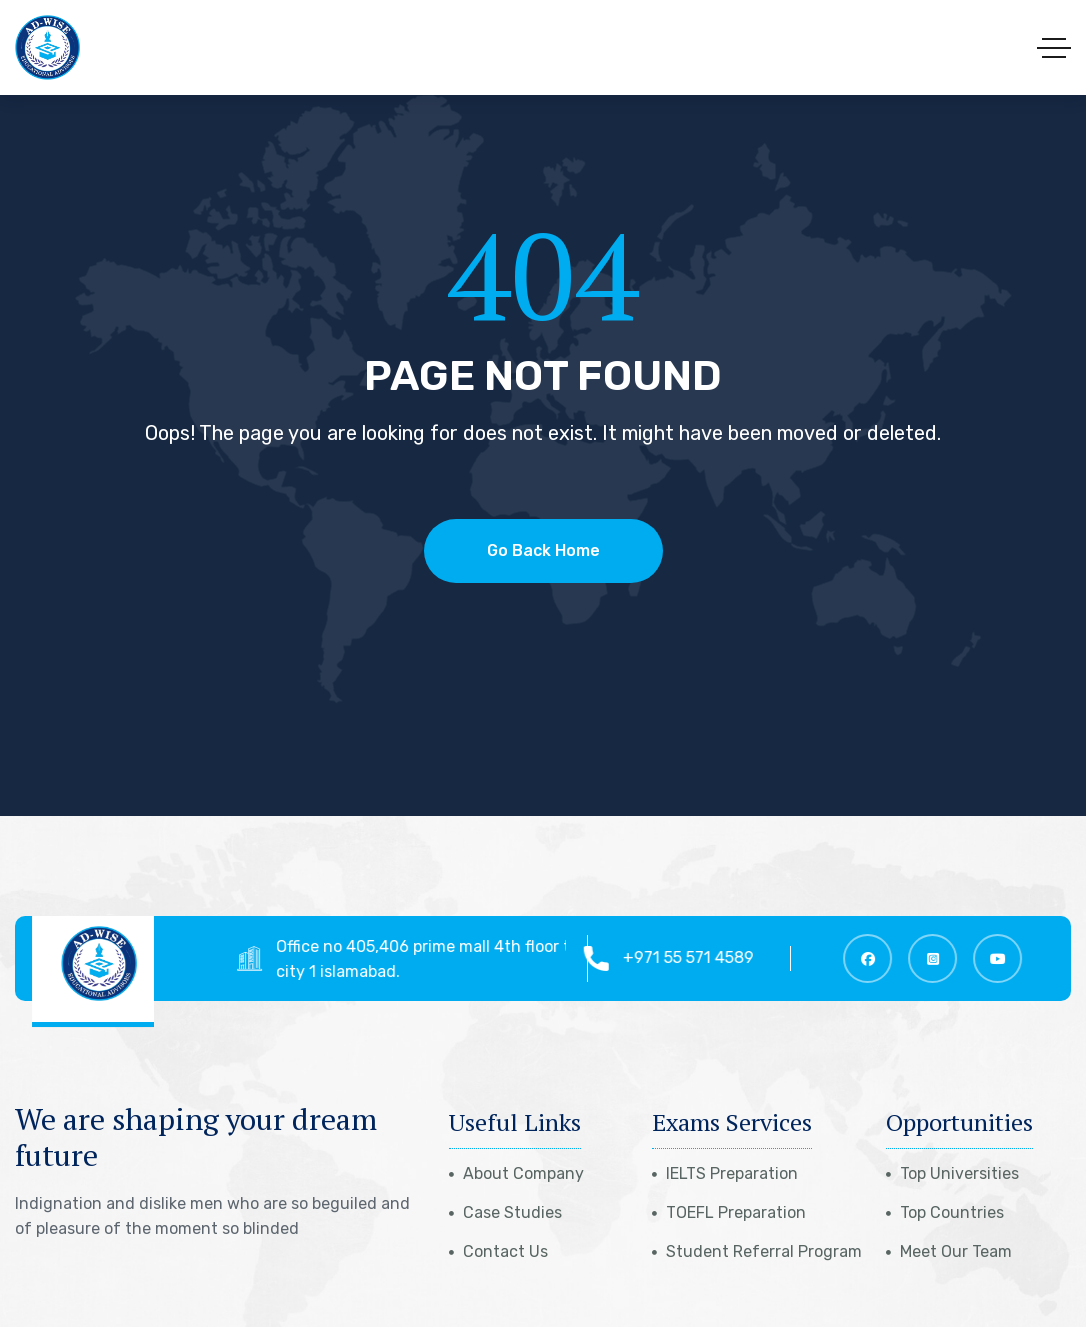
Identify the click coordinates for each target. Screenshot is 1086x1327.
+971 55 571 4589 (696, 957)
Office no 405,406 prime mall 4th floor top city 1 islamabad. (440, 959)
